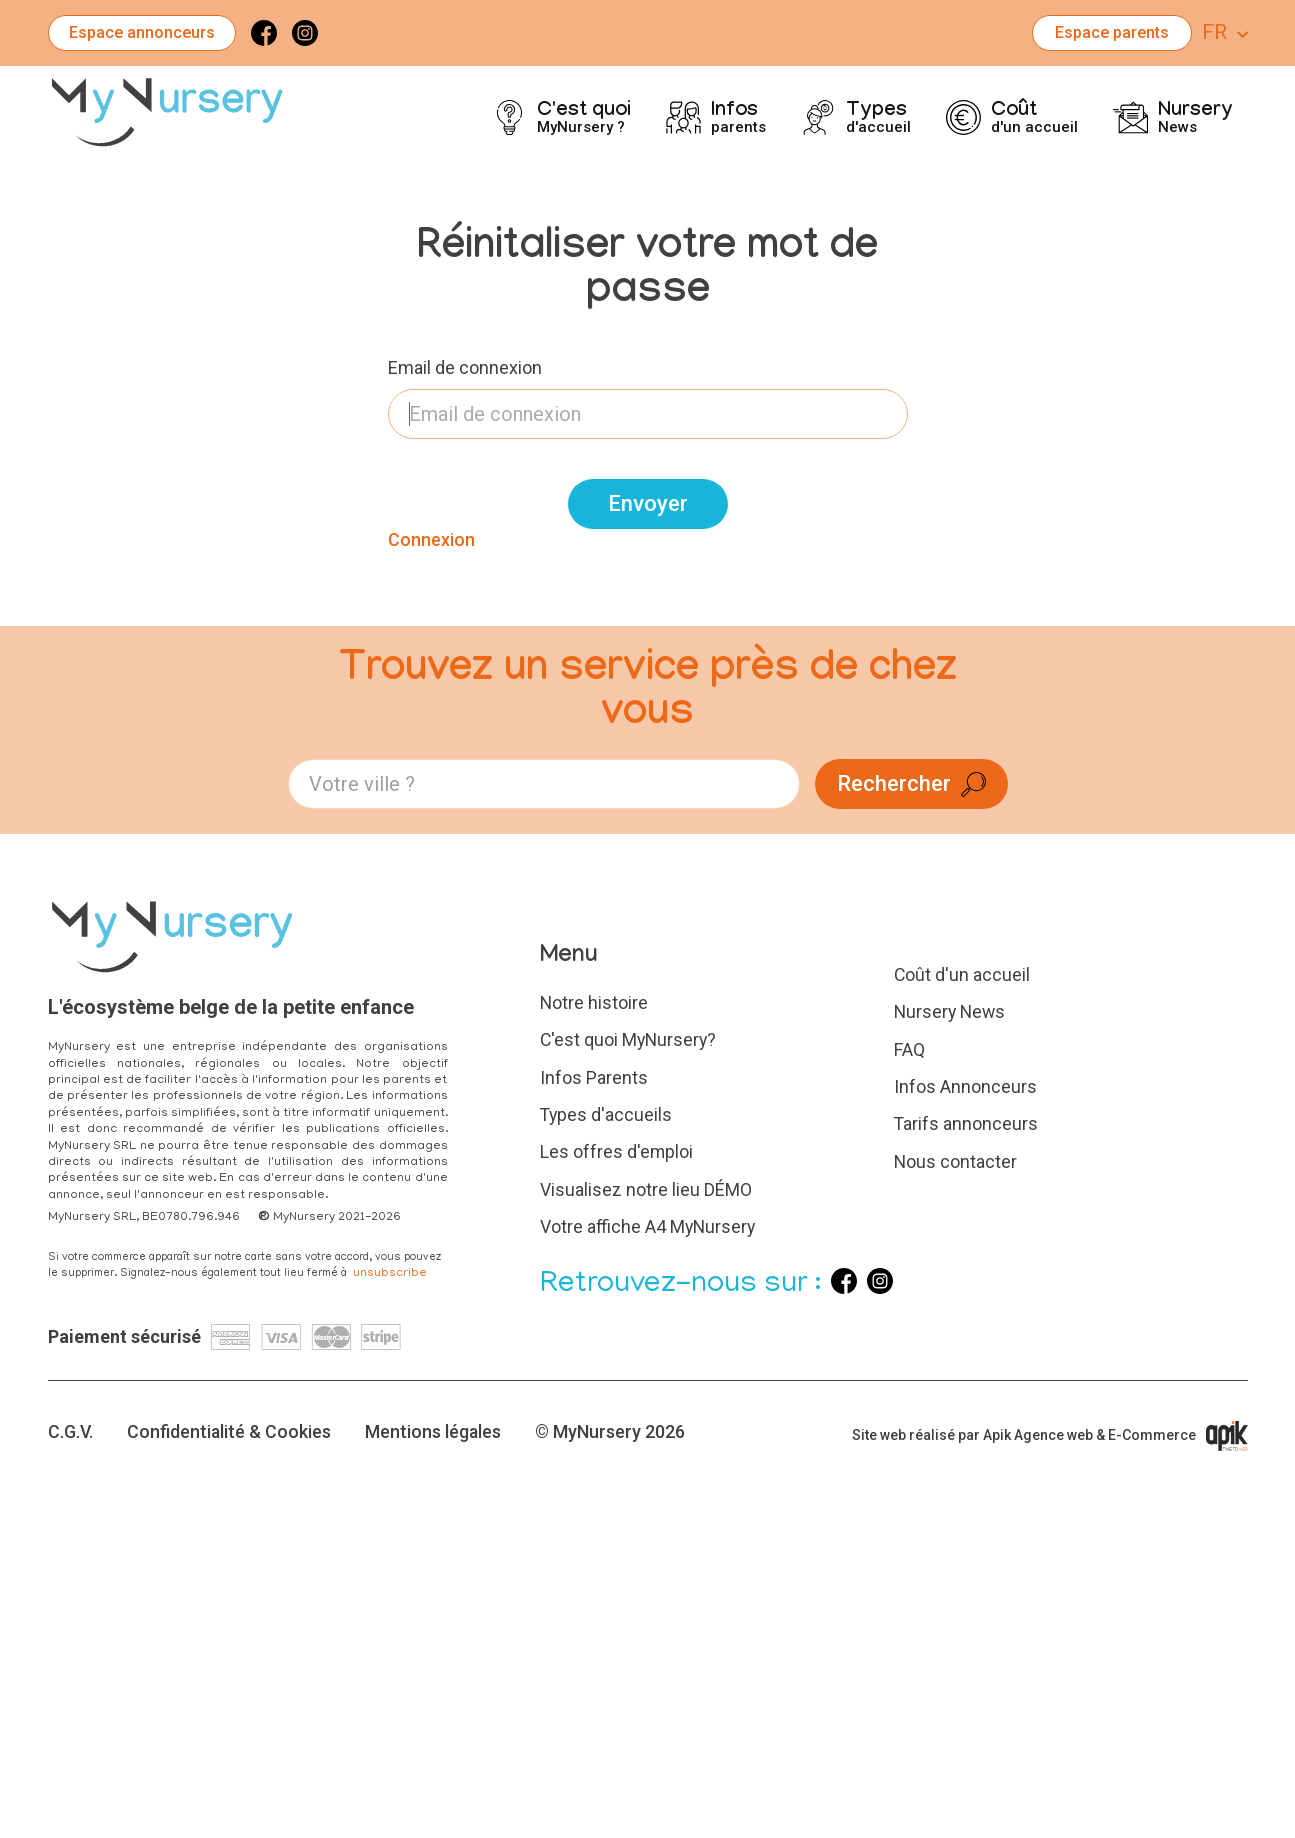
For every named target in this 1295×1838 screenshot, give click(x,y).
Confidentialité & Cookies (231, 1425)
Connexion (431, 539)
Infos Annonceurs (965, 1083)
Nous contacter (956, 1157)
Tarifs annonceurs (966, 1120)
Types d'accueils (607, 1111)
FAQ (909, 1047)
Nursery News (951, 1010)
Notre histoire (594, 1002)
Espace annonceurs (142, 32)
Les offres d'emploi (617, 1148)
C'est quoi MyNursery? (630, 1038)
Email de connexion (465, 367)
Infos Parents (594, 1075)
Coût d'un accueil (962, 974)
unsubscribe (390, 1273)
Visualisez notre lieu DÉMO (646, 1185)
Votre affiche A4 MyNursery (649, 1221)
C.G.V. (71, 1425)
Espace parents (1112, 32)
